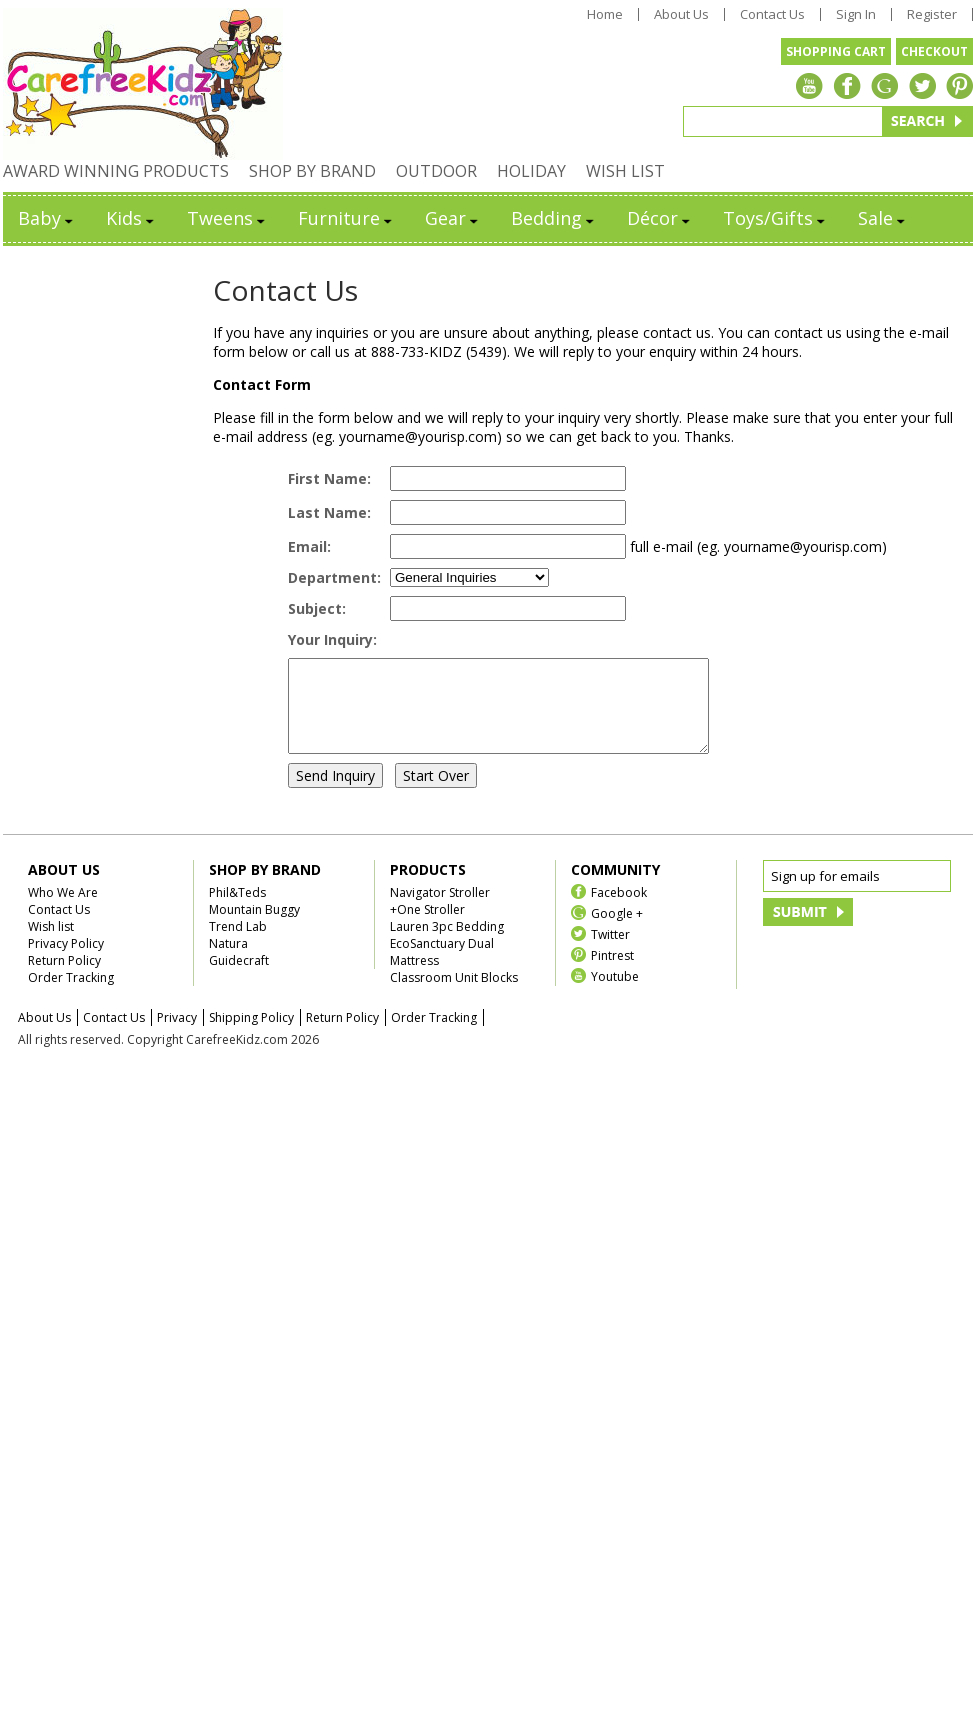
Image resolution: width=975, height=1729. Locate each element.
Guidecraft (239, 978)
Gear (453, 218)
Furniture (346, 218)
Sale (883, 218)
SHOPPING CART (836, 51)
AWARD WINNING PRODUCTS (116, 171)
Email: (309, 546)
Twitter (610, 951)
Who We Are (63, 910)
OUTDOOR (436, 171)
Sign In (856, 14)
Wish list (51, 944)
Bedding (554, 218)
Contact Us (772, 14)
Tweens (227, 218)
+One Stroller (427, 927)
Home (605, 14)
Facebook (619, 909)
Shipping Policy (251, 1035)
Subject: (317, 608)
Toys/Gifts (775, 218)
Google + (617, 930)
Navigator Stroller (440, 910)
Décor (660, 218)
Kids (131, 218)
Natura (228, 961)
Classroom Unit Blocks (454, 995)
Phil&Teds (237, 910)
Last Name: (329, 512)
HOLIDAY (531, 171)
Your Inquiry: (332, 639)
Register (932, 14)
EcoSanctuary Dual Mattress (442, 970)
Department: (334, 577)
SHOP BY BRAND (312, 171)
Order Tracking (71, 995)
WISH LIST (625, 171)
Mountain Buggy (254, 927)
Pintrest (612, 972)
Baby (47, 218)
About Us (681, 14)
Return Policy (64, 978)
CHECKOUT (934, 51)
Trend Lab (238, 944)
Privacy (177, 1035)
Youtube (615, 993)
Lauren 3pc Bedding (447, 944)
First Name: (329, 478)
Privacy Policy (66, 961)
